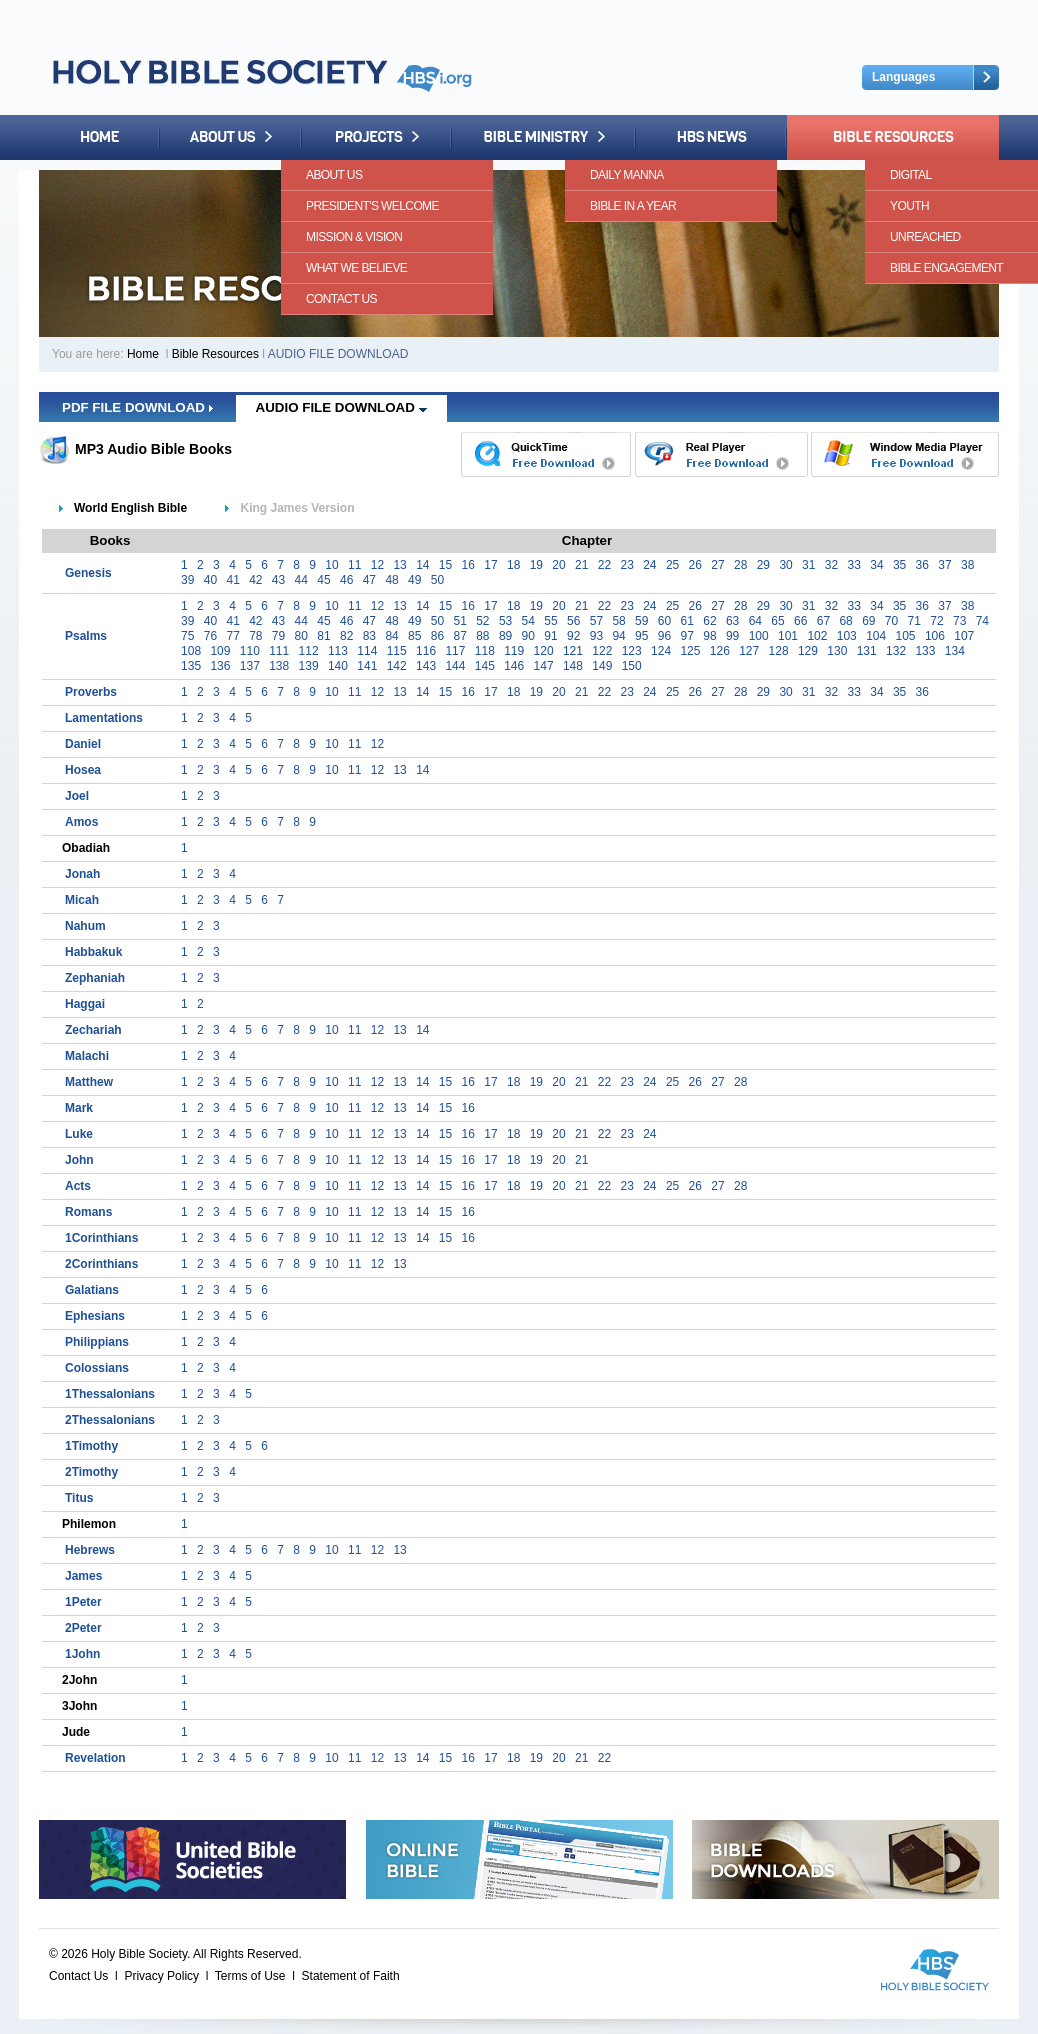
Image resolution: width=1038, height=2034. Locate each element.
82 (346, 636)
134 (955, 651)
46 (346, 580)
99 (732, 636)
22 (604, 565)
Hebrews (90, 1550)
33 (854, 565)
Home (99, 137)
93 (596, 636)
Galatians (92, 1290)
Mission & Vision (354, 237)
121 (573, 651)
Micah (82, 900)
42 (255, 580)
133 (925, 651)
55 (550, 621)
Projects (377, 137)
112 (309, 651)
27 (717, 565)
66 (800, 621)
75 (187, 636)
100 (759, 636)
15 (445, 565)
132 (896, 651)
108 (191, 651)
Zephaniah (95, 978)
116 (426, 651)
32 (831, 565)
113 (338, 651)
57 (596, 621)
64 (755, 621)
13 (399, 565)
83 (369, 636)
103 (847, 636)
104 (876, 636)
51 (459, 621)
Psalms (86, 636)
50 (437, 580)
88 (482, 636)
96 (664, 636)
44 (301, 580)
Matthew (89, 1082)
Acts (78, 1186)
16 (468, 565)
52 (482, 621)
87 (459, 636)
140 (338, 666)
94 (618, 636)
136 (220, 666)
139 (309, 666)
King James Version (297, 508)
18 (513, 565)
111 (279, 651)
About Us (231, 137)
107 (964, 636)
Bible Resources (893, 137)
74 (982, 621)
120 (544, 651)
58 (618, 621)
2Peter (83, 1628)
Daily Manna (627, 175)
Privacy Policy (161, 1976)
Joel (77, 796)
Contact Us (341, 299)
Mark (79, 1108)
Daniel (83, 744)
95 (641, 636)
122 (602, 651)
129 (808, 651)
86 (437, 636)
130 (837, 651)
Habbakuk (93, 952)
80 (301, 636)
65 (777, 621)
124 (661, 651)
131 (867, 651)
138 (279, 666)
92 (573, 636)
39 (187, 580)
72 (936, 621)
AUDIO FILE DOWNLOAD (341, 407)
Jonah (82, 874)
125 (690, 651)
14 (422, 565)
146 (514, 666)
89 (505, 636)
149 (602, 666)
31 (808, 565)
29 (763, 565)
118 (485, 651)
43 (278, 580)
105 (906, 636)
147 (544, 666)
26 (695, 565)
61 (687, 621)
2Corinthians (101, 1264)
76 (210, 636)
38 (967, 565)
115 (397, 651)
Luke (79, 1134)
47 (369, 580)
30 (785, 565)
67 (823, 621)
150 (632, 666)
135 (191, 666)
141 (367, 666)
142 (397, 666)
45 (323, 580)
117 (455, 651)
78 (255, 636)
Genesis (88, 573)
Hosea (83, 770)
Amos (81, 822)
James (83, 1576)
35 (899, 565)
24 (649, 565)
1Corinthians (101, 1238)
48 (391, 580)
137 (250, 666)
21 (581, 565)
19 (536, 565)
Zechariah (93, 1030)
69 (868, 621)
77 (232, 636)
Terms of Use (250, 1976)
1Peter (83, 1602)
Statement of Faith (351, 1976)
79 (278, 636)
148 (573, 666)
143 (426, 666)
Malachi (87, 1056)
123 (632, 651)
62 (709, 621)
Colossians (97, 1368)
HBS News (711, 137)
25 (672, 565)
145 (485, 666)
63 (732, 621)
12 (377, 565)
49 (414, 580)
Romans (88, 1212)
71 (914, 621)
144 (455, 666)
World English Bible (130, 508)
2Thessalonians (110, 1420)
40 (210, 580)
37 (944, 565)
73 (959, 621)
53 (505, 621)
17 (490, 565)
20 (558, 565)
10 (331, 565)
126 (720, 651)
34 (876, 565)
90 (528, 636)
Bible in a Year (633, 206)
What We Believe (356, 268)
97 (687, 636)
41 (232, 580)
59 (641, 621)
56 (573, 621)
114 (367, 651)
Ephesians (95, 1316)
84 (391, 636)
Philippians (97, 1342)
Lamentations (104, 718)
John (79, 1160)
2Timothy (91, 1472)
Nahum (85, 926)
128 (779, 651)
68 (845, 621)
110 (250, 651)
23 (626, 565)
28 (740, 565)
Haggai (85, 1004)
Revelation (95, 1758)
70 (891, 621)
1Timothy (91, 1446)
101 (788, 636)
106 (935, 636)
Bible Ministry (543, 137)
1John (82, 1654)
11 (354, 565)
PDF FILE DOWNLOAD (137, 407)
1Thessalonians (110, 1394)
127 (749, 651)
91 (550, 636)
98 (709, 636)
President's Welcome (372, 206)
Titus (79, 1498)
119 (514, 651)
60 (664, 621)
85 (414, 636)
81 (323, 636)
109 (220, 651)
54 (528, 621)
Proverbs (91, 692)
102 (817, 636)
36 (922, 565)
